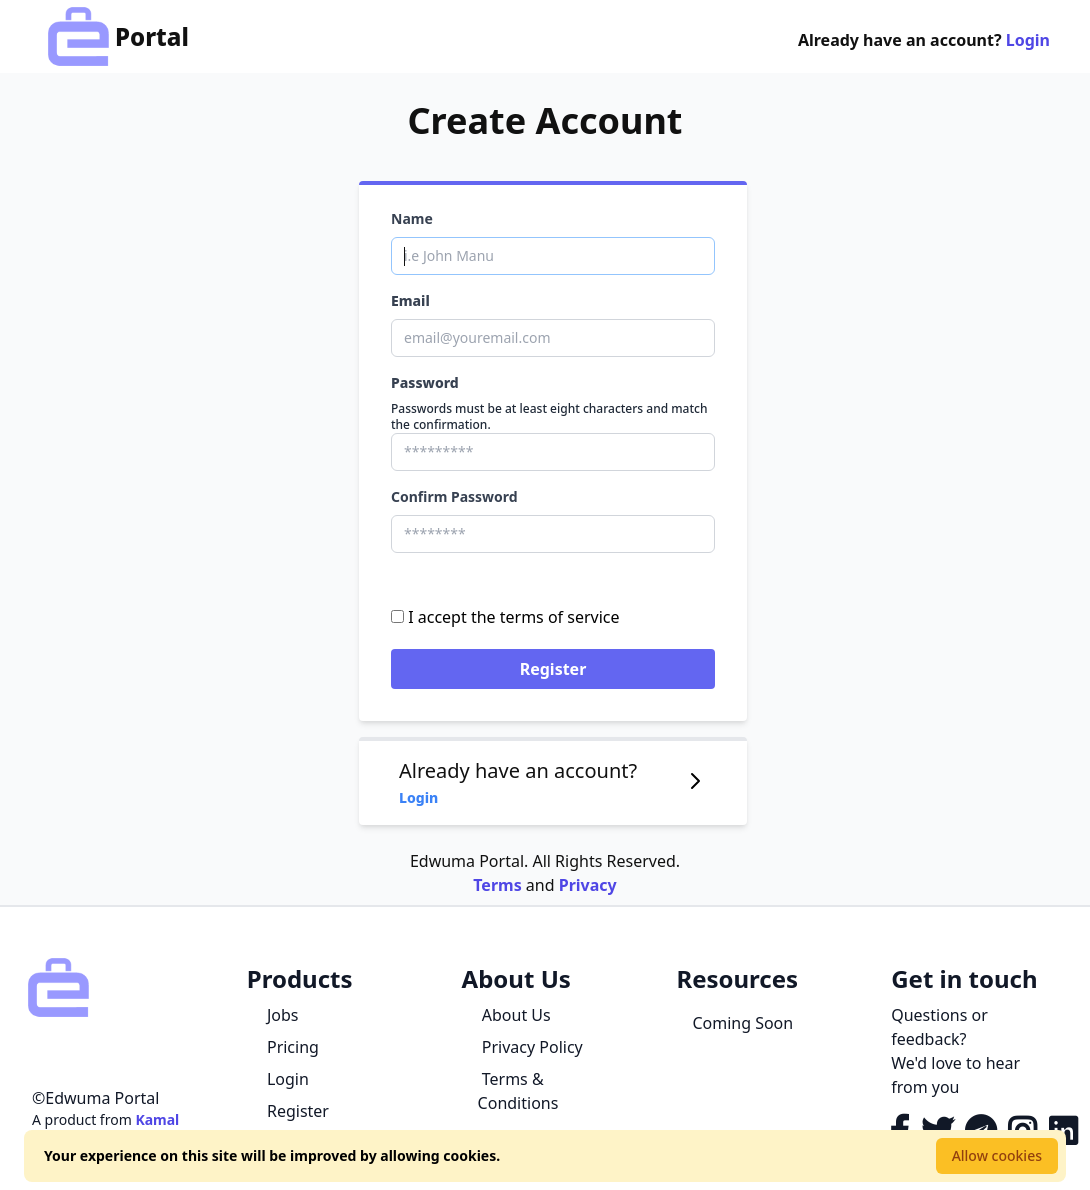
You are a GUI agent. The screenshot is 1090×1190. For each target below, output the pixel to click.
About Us (514, 1015)
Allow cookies (997, 1155)
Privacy (588, 885)
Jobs (281, 1015)
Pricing (291, 1047)
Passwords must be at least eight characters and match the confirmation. (549, 417)
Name (412, 218)
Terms (497, 885)
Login (1028, 40)
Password (425, 382)
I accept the (505, 617)
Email (410, 300)
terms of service (560, 617)
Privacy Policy (530, 1047)
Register (553, 669)
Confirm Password (454, 496)
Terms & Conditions (518, 1091)
